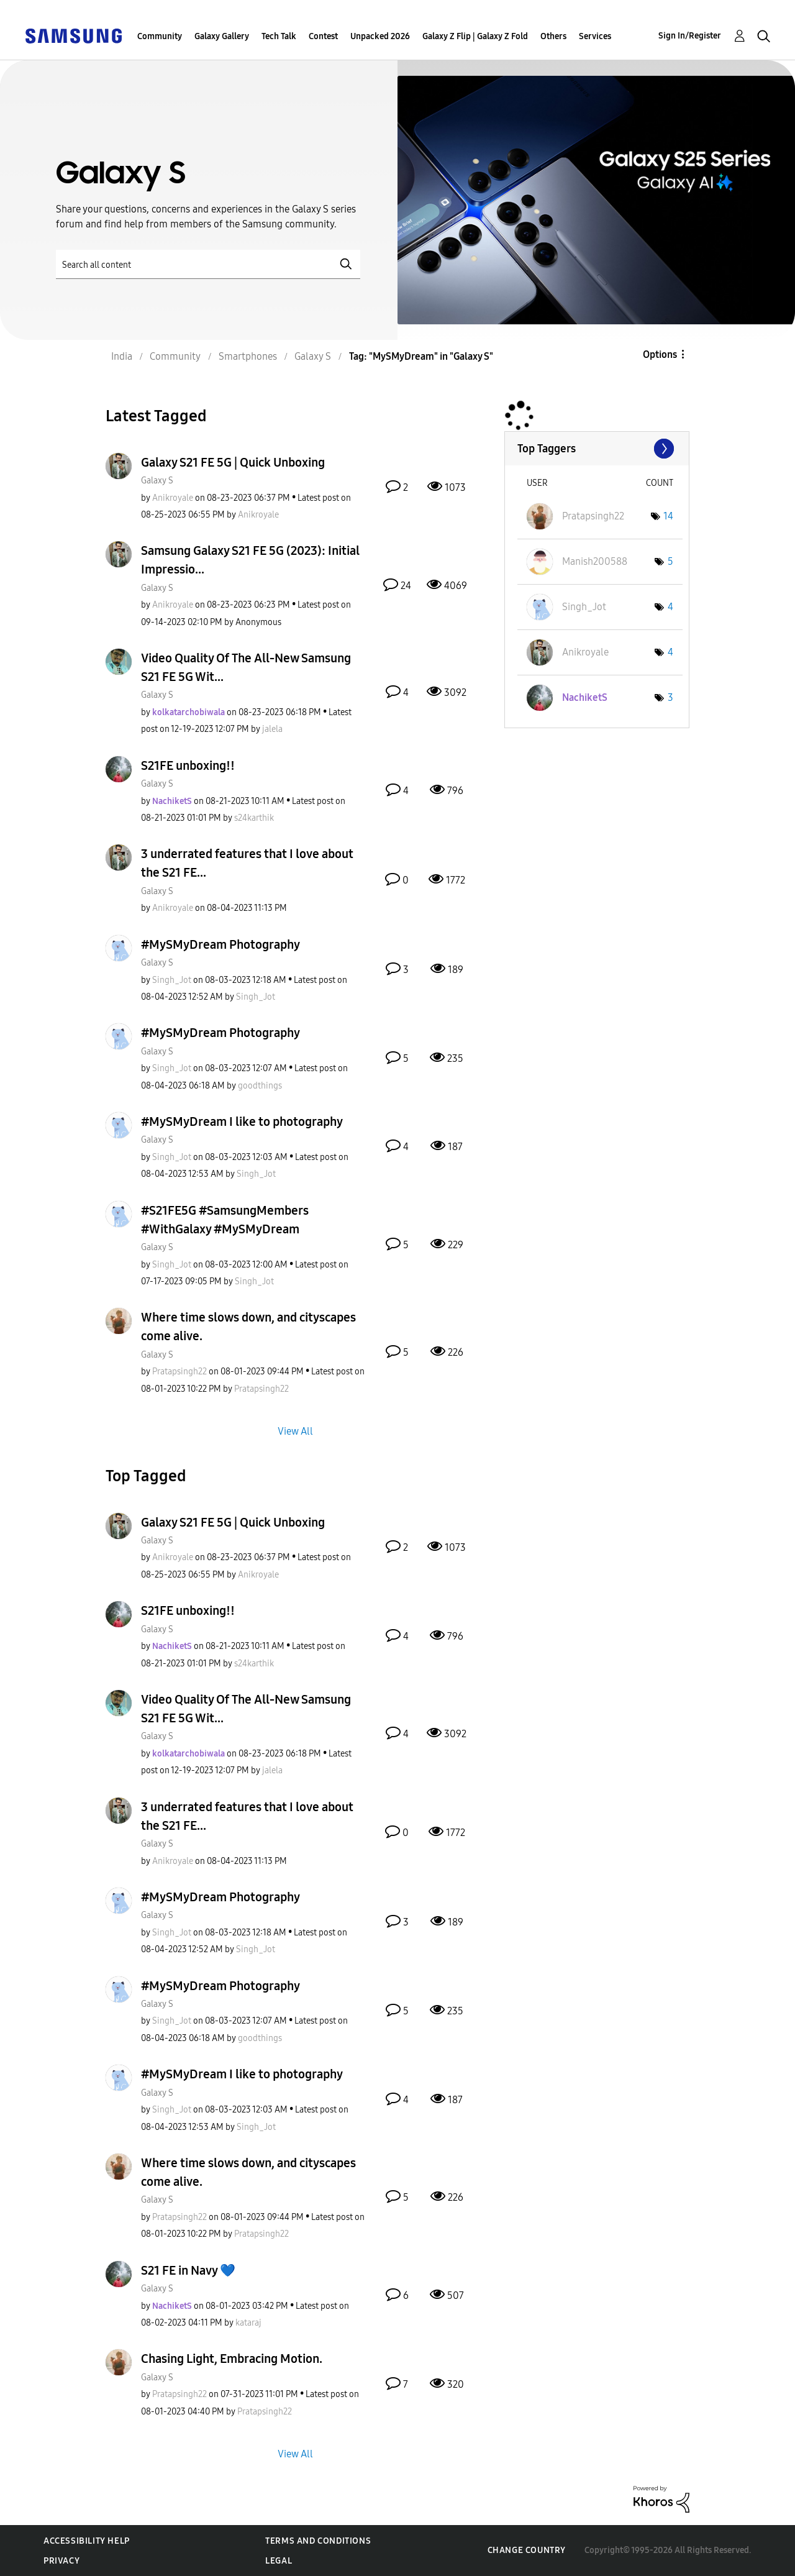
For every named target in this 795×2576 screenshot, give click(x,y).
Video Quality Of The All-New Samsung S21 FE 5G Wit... (246, 667)
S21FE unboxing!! (188, 765)
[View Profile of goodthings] (260, 1085)
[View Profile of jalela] (272, 729)
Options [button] (660, 354)
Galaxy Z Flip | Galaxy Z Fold (475, 36)
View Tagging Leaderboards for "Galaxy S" (597, 448)
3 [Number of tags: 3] (670, 697)
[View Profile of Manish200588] (594, 561)
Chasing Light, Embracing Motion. (231, 2358)
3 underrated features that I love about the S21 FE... (247, 863)
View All (295, 1430)
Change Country (527, 2550)
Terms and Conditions (318, 2541)
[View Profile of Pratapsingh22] (179, 1371)
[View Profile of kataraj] (248, 2323)
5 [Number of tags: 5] (670, 561)
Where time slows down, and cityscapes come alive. (248, 1326)
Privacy (61, 2560)
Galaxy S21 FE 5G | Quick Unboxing (233, 462)
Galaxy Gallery (221, 36)
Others (553, 36)
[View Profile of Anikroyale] (172, 498)
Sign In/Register (689, 35)
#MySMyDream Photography (220, 944)
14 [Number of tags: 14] (668, 516)
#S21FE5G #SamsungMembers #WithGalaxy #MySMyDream (225, 1219)
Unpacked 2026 (380, 36)
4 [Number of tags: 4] (670, 607)
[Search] (208, 264)
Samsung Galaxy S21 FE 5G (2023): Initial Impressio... (250, 560)
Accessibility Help (86, 2541)
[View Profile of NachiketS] (172, 801)
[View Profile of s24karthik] (254, 818)
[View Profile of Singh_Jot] (171, 980)
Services (595, 36)
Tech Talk (278, 36)
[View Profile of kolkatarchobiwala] (188, 712)
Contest (323, 36)
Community (159, 36)
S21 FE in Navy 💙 (188, 2270)
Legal (278, 2560)
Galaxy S (157, 480)
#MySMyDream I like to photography (242, 1121)
